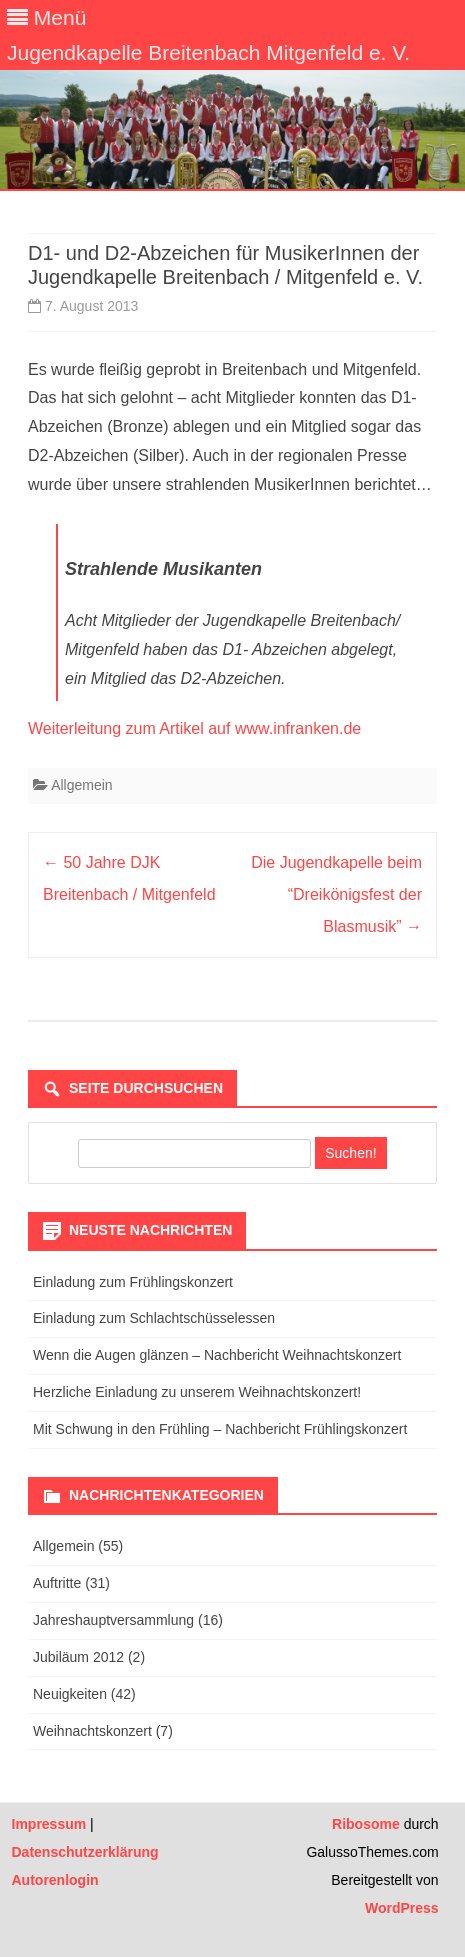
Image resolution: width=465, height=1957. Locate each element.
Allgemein (81, 785)
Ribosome (366, 1824)
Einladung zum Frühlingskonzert (133, 1282)
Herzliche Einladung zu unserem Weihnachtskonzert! (197, 1392)
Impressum (49, 1824)
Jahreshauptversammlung (113, 1620)
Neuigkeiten (70, 1694)
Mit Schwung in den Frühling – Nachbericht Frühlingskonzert (220, 1429)
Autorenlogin (55, 1880)
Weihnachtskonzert (92, 1731)
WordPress (402, 1908)
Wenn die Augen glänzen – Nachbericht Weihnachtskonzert (217, 1355)
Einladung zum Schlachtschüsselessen (154, 1318)
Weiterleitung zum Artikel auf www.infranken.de (194, 728)
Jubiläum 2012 (78, 1657)
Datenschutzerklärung (85, 1852)
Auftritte (57, 1583)
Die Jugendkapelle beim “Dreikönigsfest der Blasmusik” (336, 894)
